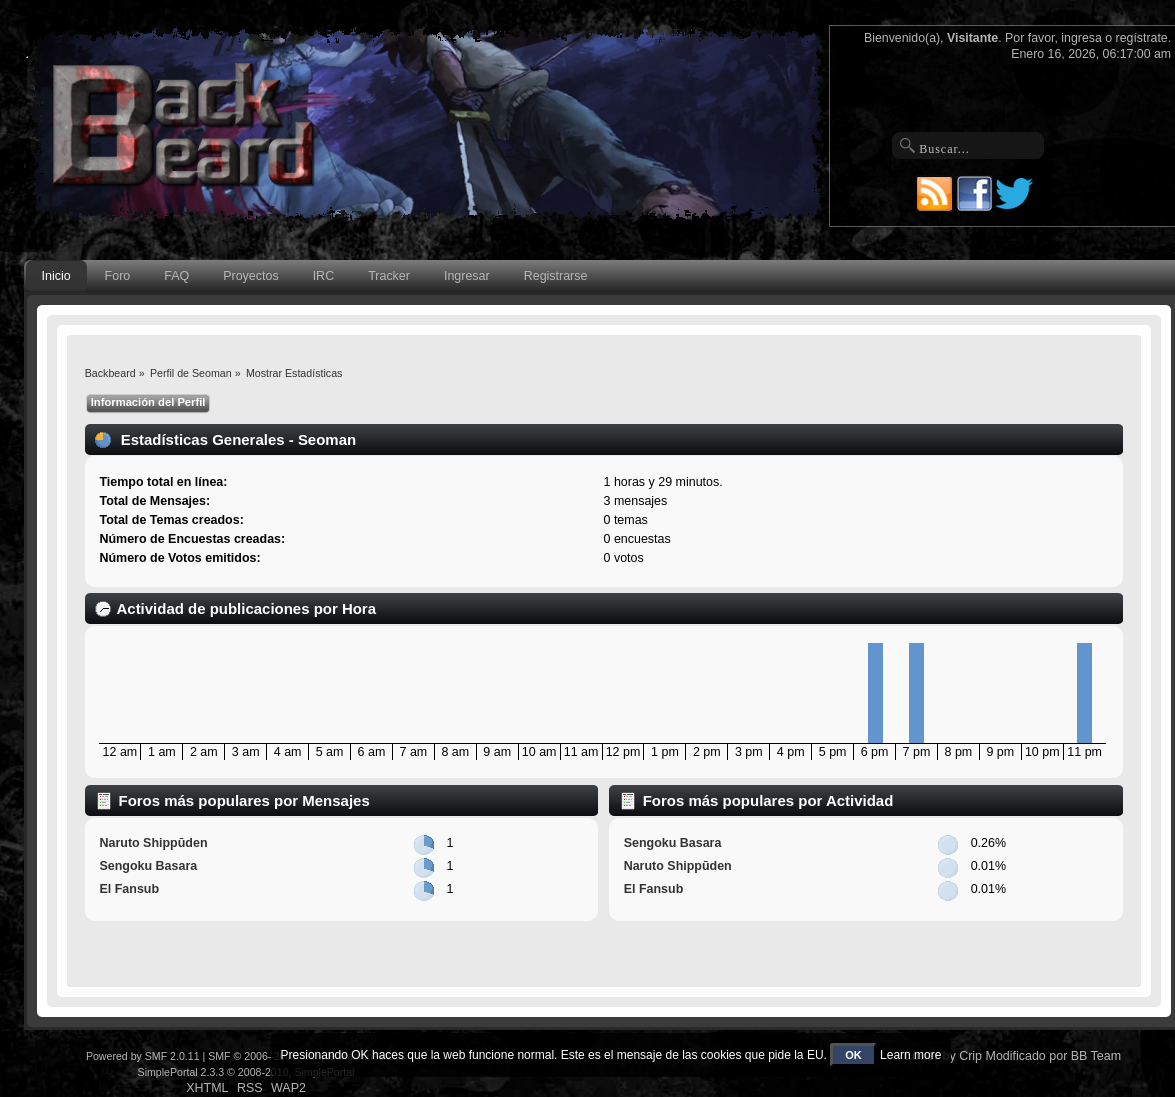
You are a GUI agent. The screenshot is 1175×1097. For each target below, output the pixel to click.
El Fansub (129, 889)
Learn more (910, 1055)
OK (853, 1055)
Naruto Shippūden (153, 843)
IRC (323, 276)
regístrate (1142, 38)
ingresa (1081, 38)
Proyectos (250, 276)
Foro (118, 276)
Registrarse (556, 276)
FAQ (176, 276)
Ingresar (467, 276)
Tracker (389, 276)
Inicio (56, 276)
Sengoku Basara (148, 866)
